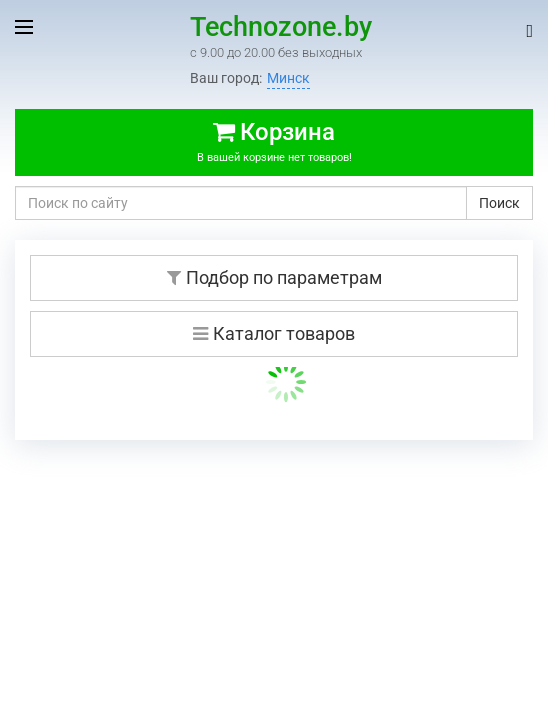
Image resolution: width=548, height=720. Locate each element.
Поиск (499, 203)
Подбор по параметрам (274, 277)
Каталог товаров (274, 333)
